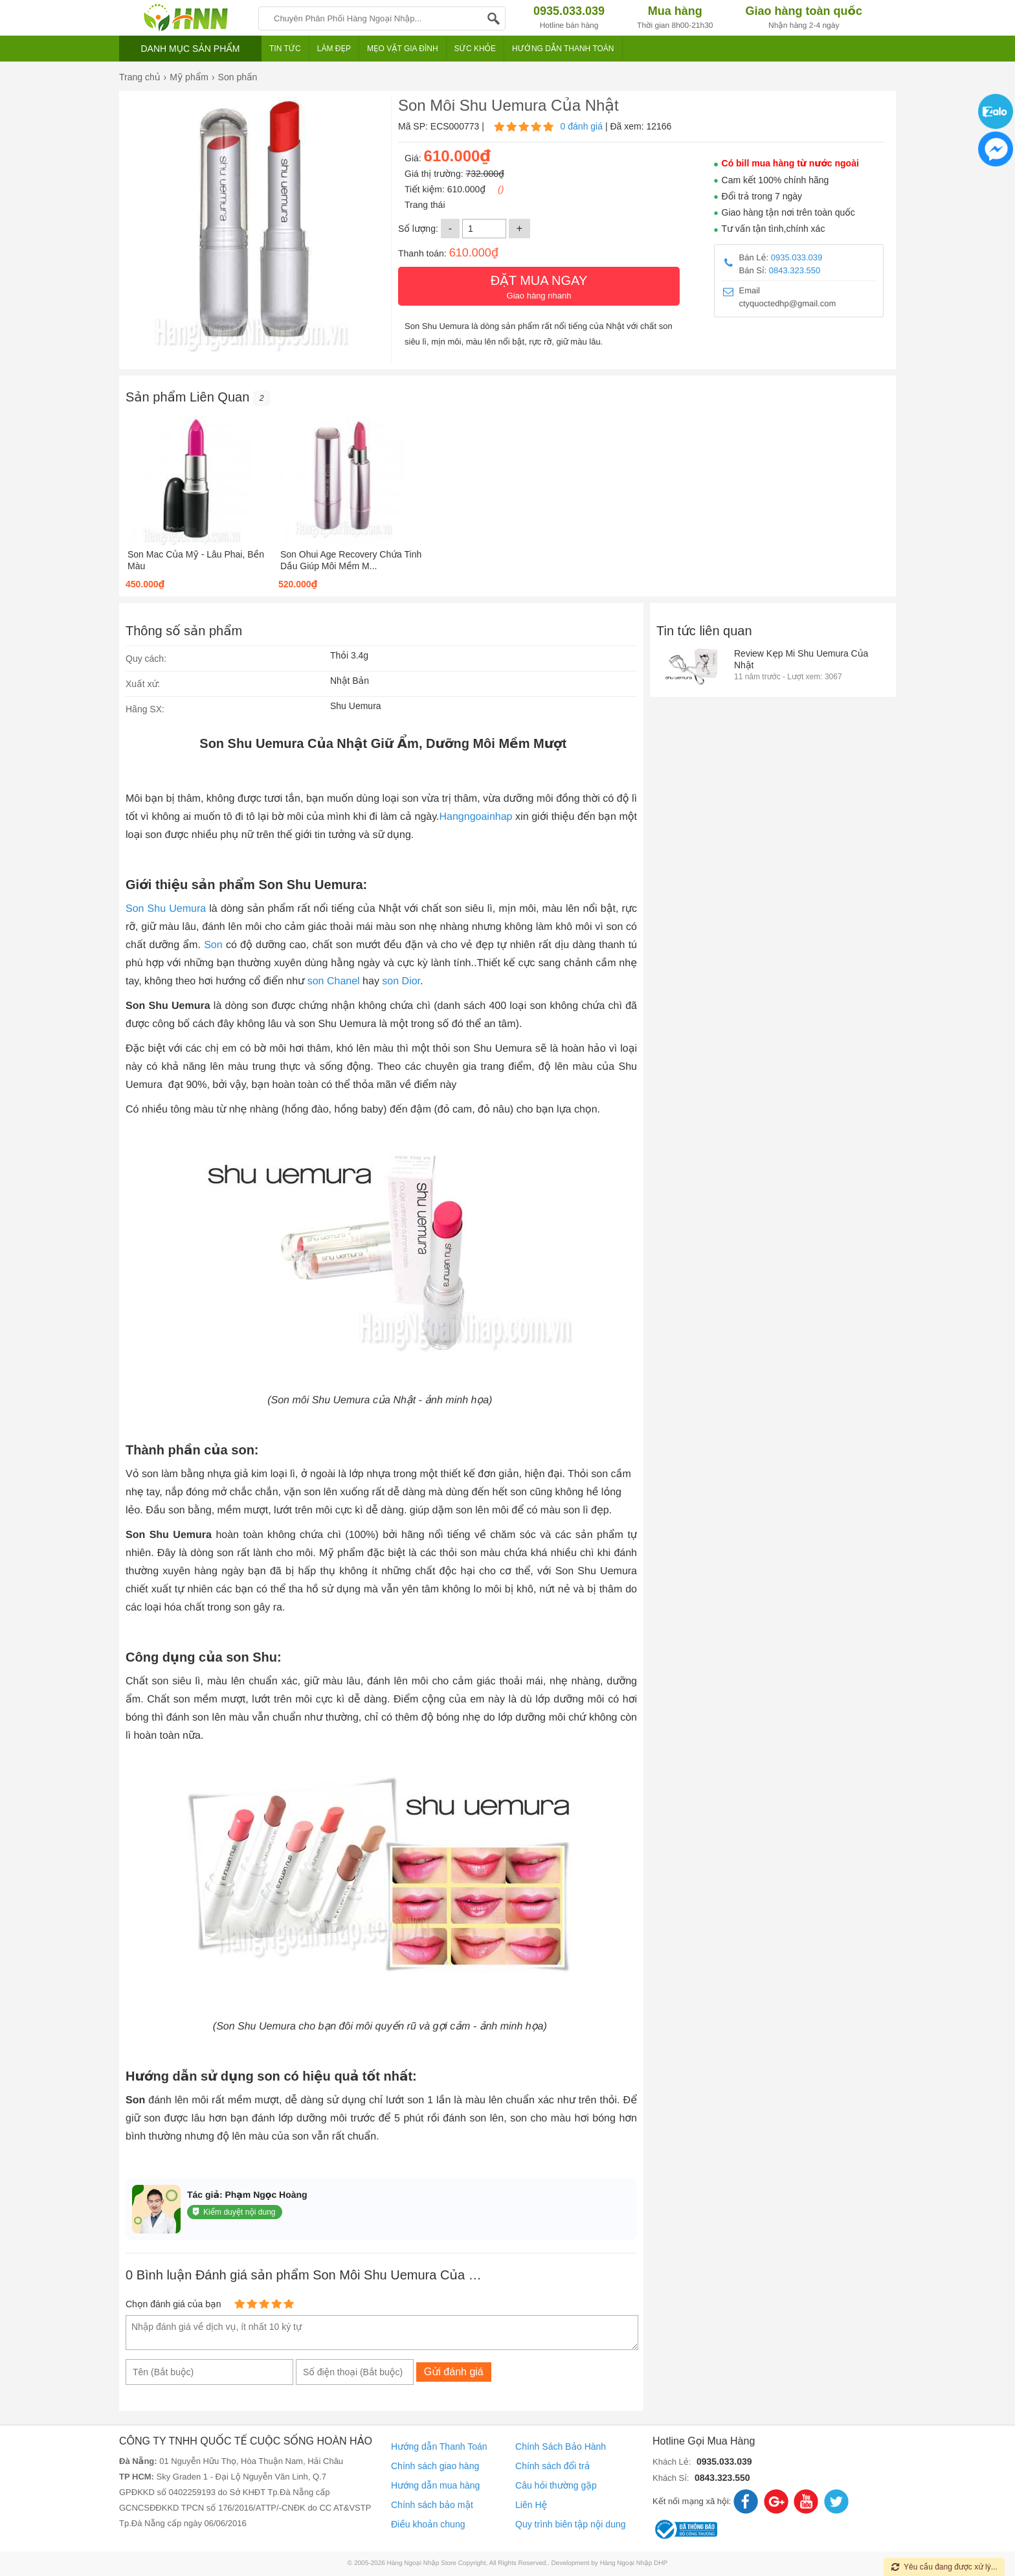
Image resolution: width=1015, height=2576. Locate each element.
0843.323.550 (795, 270)
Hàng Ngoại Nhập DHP (634, 2563)
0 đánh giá (582, 126)
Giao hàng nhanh (539, 285)
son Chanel (333, 981)
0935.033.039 (797, 257)
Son (213, 945)
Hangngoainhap (475, 816)
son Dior (401, 981)
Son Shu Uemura (166, 908)
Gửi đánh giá (454, 2371)
